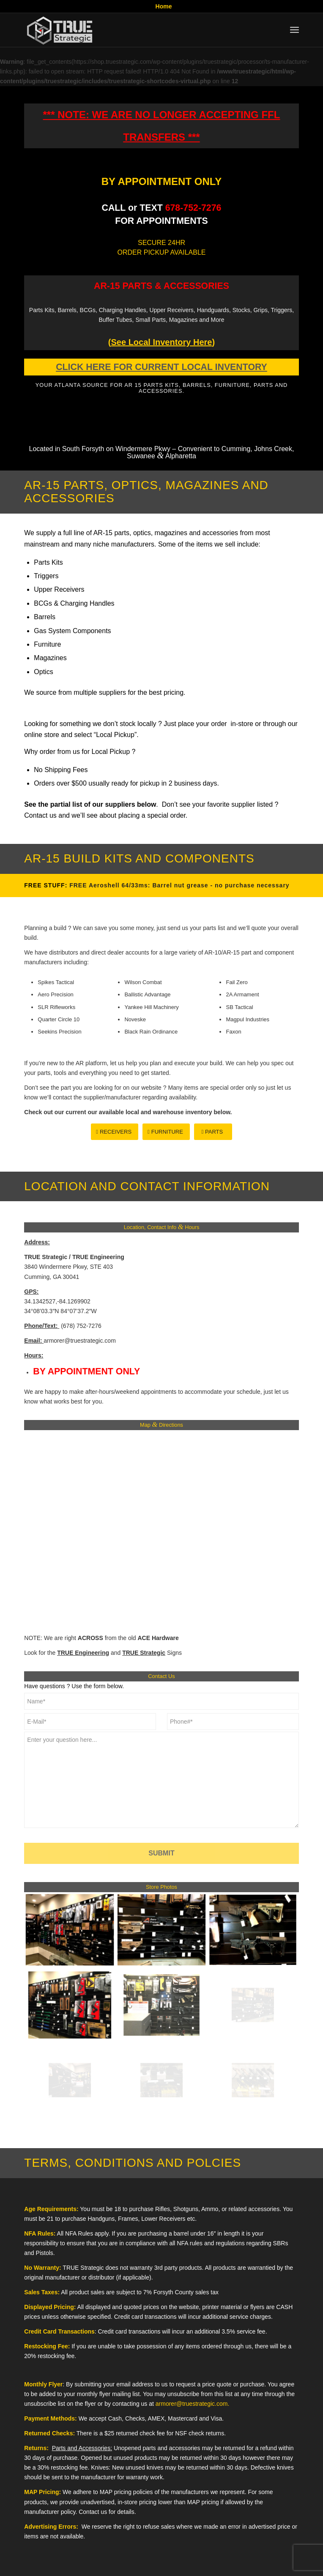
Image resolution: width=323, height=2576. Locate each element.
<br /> (151, 1530)
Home (164, 6)
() (161, 342)
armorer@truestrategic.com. (192, 2403)
